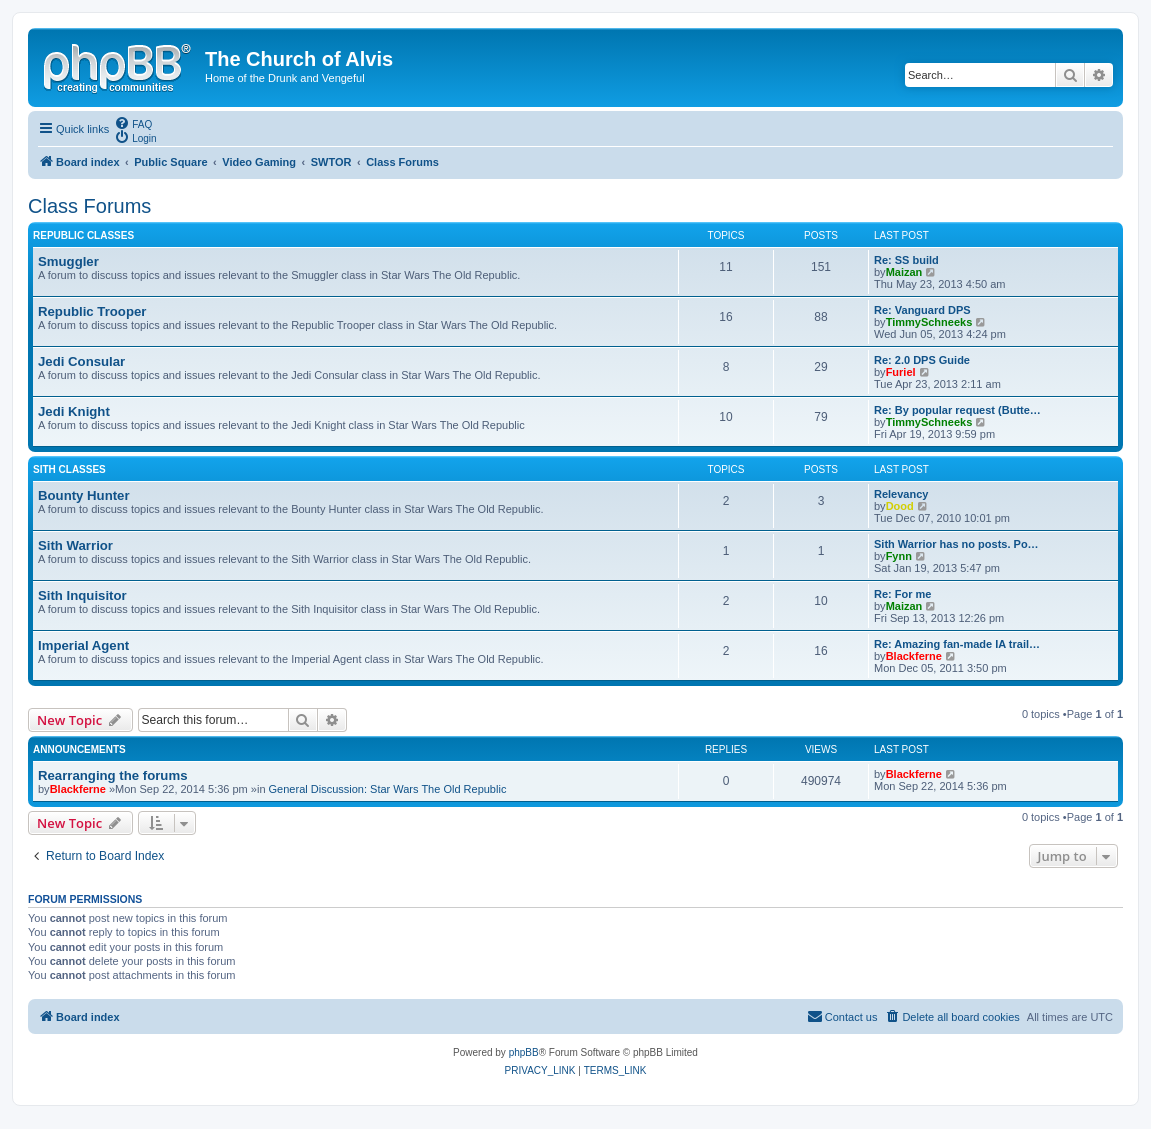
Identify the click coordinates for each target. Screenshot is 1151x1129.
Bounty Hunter (84, 495)
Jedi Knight (74, 411)
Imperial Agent (83, 645)
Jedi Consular (81, 361)
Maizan (904, 272)
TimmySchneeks (929, 322)
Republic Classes (83, 235)
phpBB (524, 1052)
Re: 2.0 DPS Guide (922, 360)
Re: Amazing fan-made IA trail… (957, 644)
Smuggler (68, 261)
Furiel (901, 372)
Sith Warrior (75, 545)
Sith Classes (69, 469)
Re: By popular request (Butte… (957, 410)
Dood (900, 506)
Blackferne (914, 656)
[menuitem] (133, 123)
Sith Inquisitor (82, 595)
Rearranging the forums (112, 775)
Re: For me (902, 594)
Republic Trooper (92, 311)
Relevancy (901, 494)
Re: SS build (906, 260)
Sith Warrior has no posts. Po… (956, 544)
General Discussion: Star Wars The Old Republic (388, 789)
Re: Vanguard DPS (922, 310)
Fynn (899, 556)
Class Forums (89, 206)
